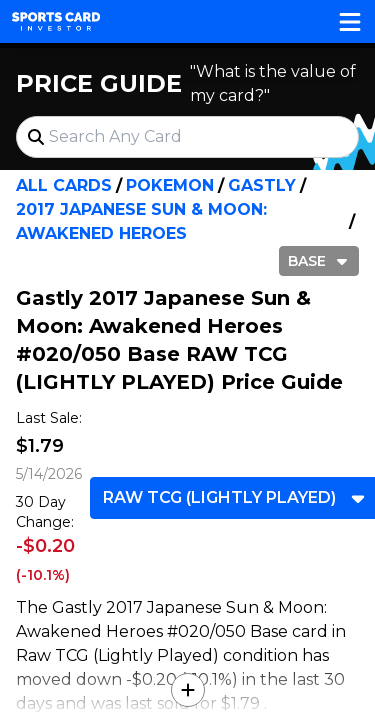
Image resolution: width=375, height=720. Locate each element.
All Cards (64, 185)
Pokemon (170, 185)
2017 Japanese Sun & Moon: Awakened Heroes (141, 221)
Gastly (262, 185)
